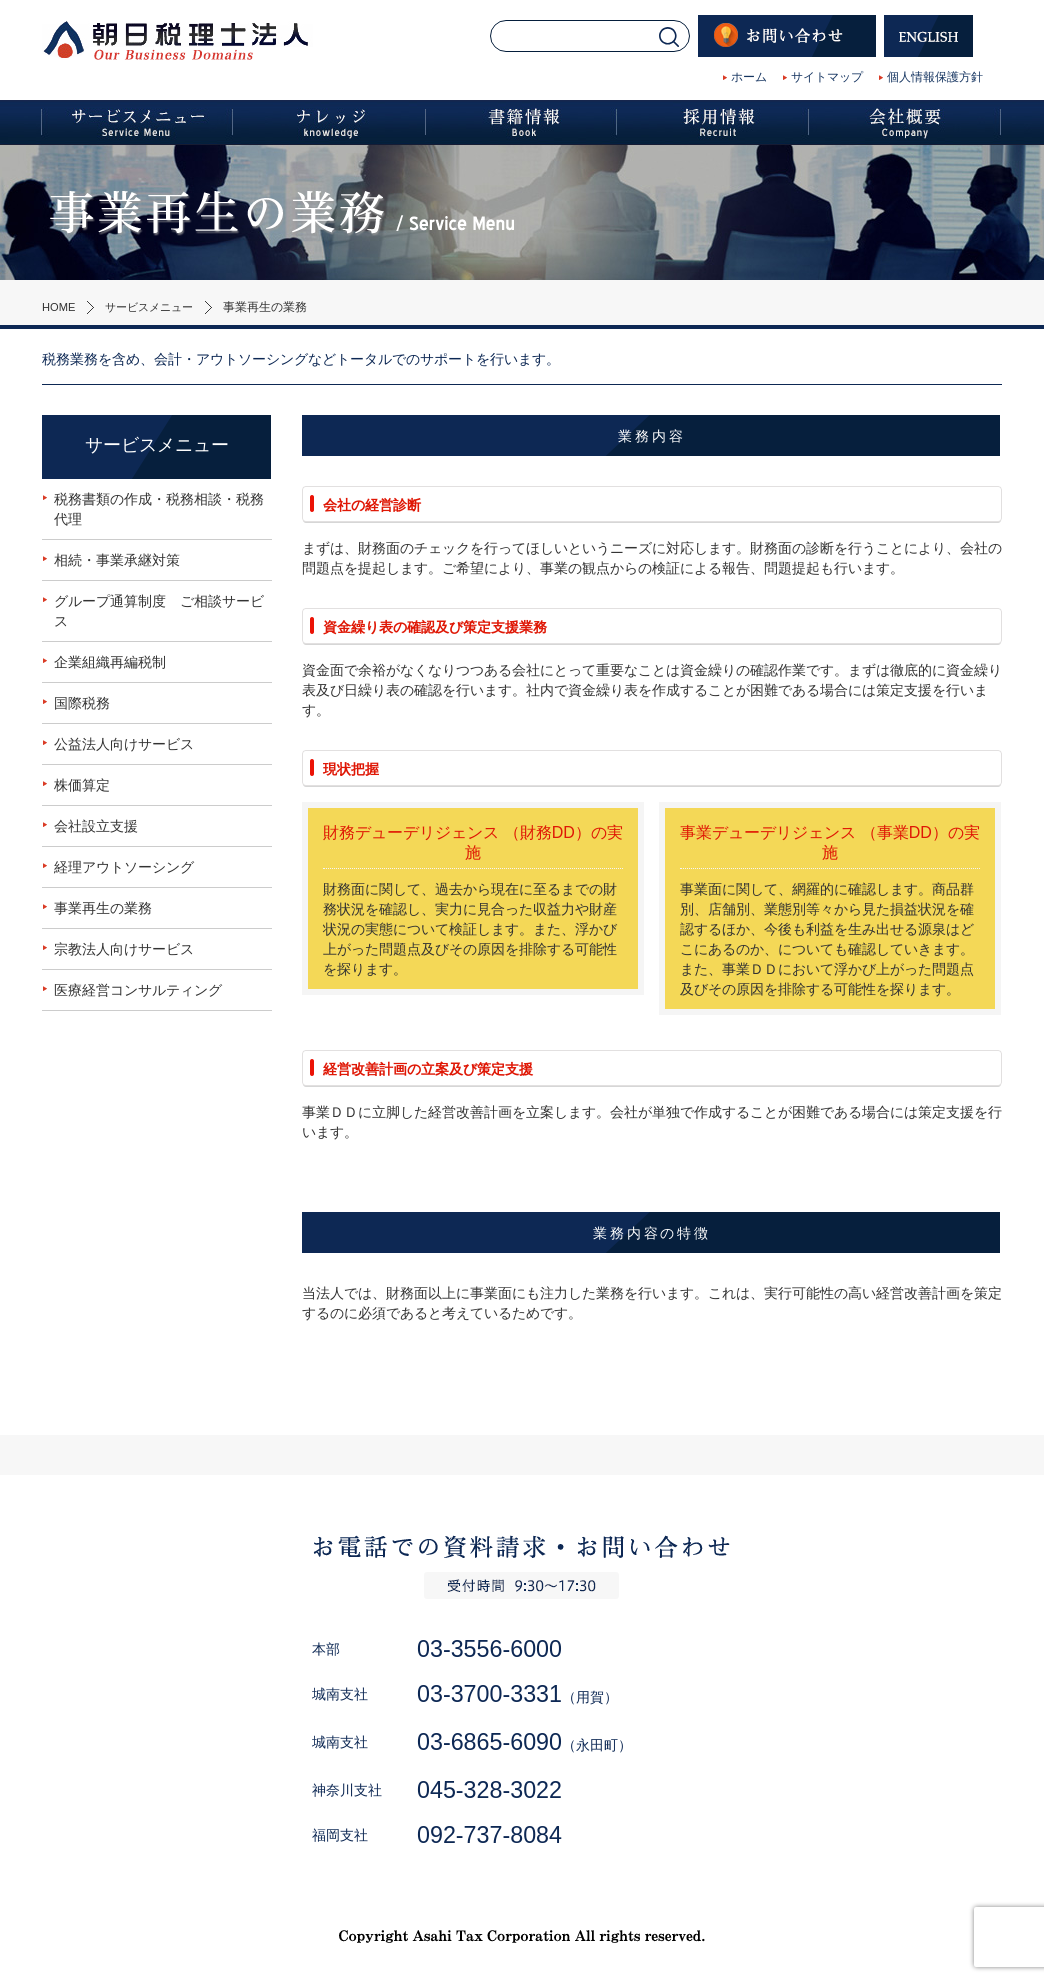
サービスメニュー (156, 307)
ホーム (749, 77)
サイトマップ (827, 77)
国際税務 (82, 703)
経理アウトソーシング (124, 867)
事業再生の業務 (103, 908)
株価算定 (82, 785)
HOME (60, 307)
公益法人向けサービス (124, 744)
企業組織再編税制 (110, 662)
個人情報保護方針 (935, 77)
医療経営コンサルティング (138, 990)
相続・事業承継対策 (117, 560)
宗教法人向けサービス (124, 949)
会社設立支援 (96, 826)
